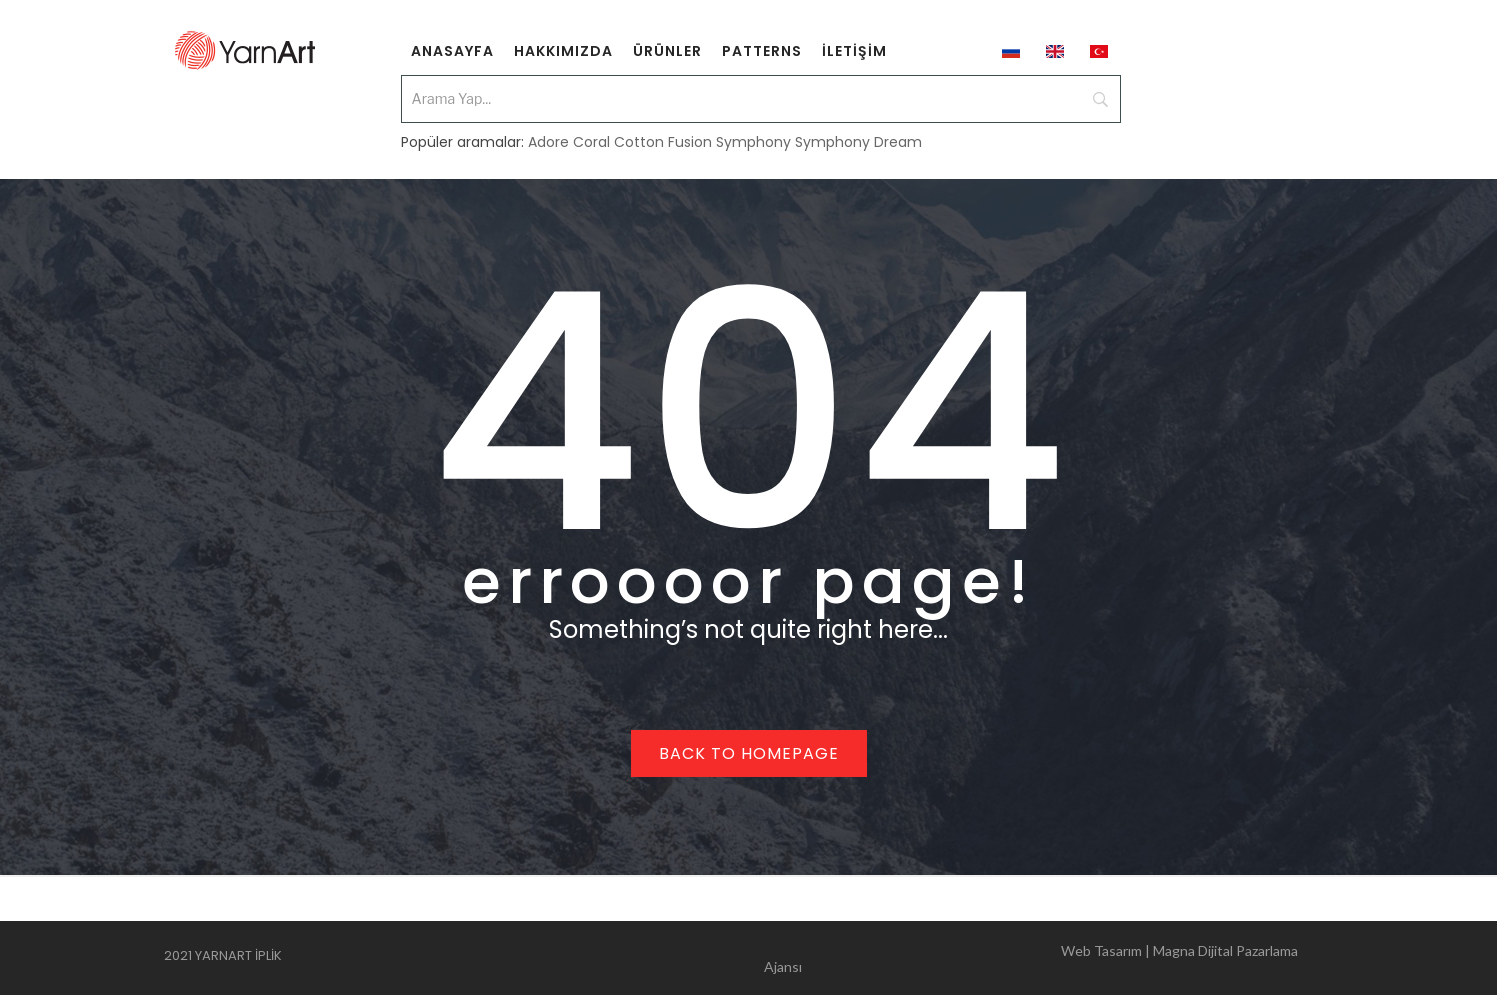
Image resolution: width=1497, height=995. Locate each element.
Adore (548, 142)
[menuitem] (452, 50)
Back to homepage (749, 753)
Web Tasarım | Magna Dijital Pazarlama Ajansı (1031, 958)
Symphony (753, 142)
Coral (591, 142)
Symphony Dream (858, 142)
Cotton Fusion (663, 142)
